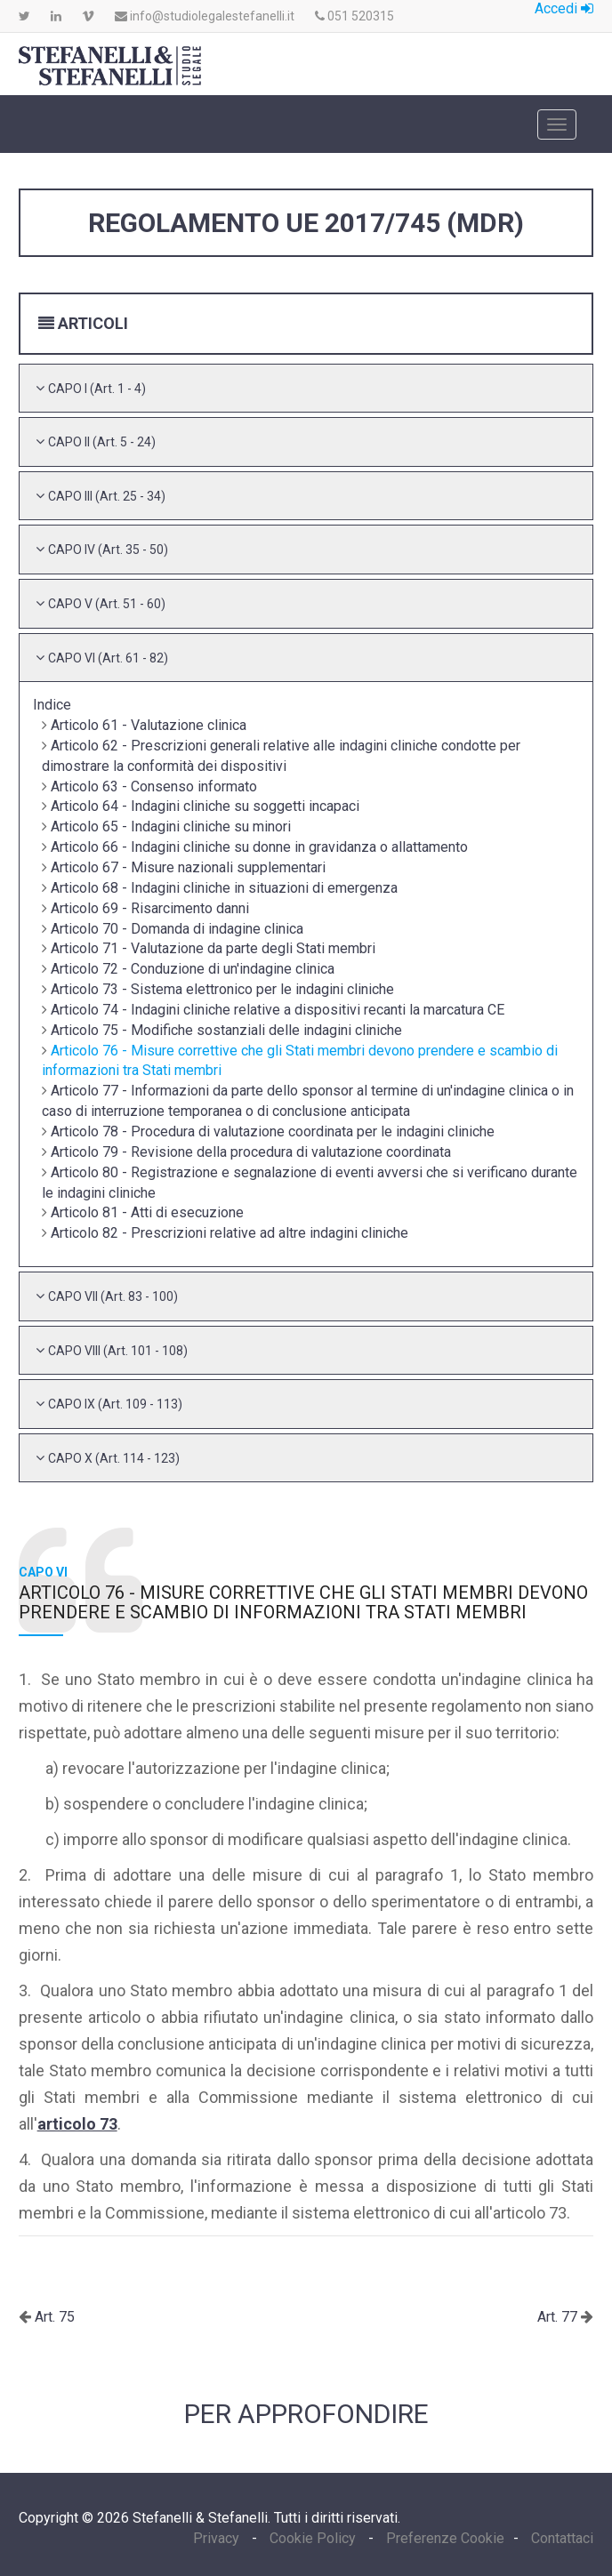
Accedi (564, 8)
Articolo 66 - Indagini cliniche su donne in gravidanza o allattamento (259, 847)
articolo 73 (77, 2124)
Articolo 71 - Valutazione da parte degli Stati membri (213, 948)
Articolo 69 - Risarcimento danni (150, 908)
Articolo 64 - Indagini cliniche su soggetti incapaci (205, 806)
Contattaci (562, 2538)
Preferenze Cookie (445, 2538)
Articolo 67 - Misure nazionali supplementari (188, 867)
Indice (52, 704)
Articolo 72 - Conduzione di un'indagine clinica (192, 968)
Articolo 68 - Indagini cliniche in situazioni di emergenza (224, 887)
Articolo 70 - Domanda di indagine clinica (177, 928)
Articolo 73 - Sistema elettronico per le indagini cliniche (222, 989)
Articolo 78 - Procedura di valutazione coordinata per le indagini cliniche (273, 1131)
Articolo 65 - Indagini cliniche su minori (171, 826)
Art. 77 (559, 2316)
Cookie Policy (313, 2538)
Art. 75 (53, 2316)
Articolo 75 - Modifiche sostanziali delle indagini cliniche (226, 1030)
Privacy (218, 2538)
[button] (97, 388)
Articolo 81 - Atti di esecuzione (147, 1212)
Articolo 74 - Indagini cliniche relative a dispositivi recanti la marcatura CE (277, 1009)
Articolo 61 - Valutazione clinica (148, 725)
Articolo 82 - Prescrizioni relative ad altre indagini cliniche (229, 1232)
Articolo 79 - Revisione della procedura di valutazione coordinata (251, 1152)
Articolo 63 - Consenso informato (154, 786)
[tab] (306, 389)
